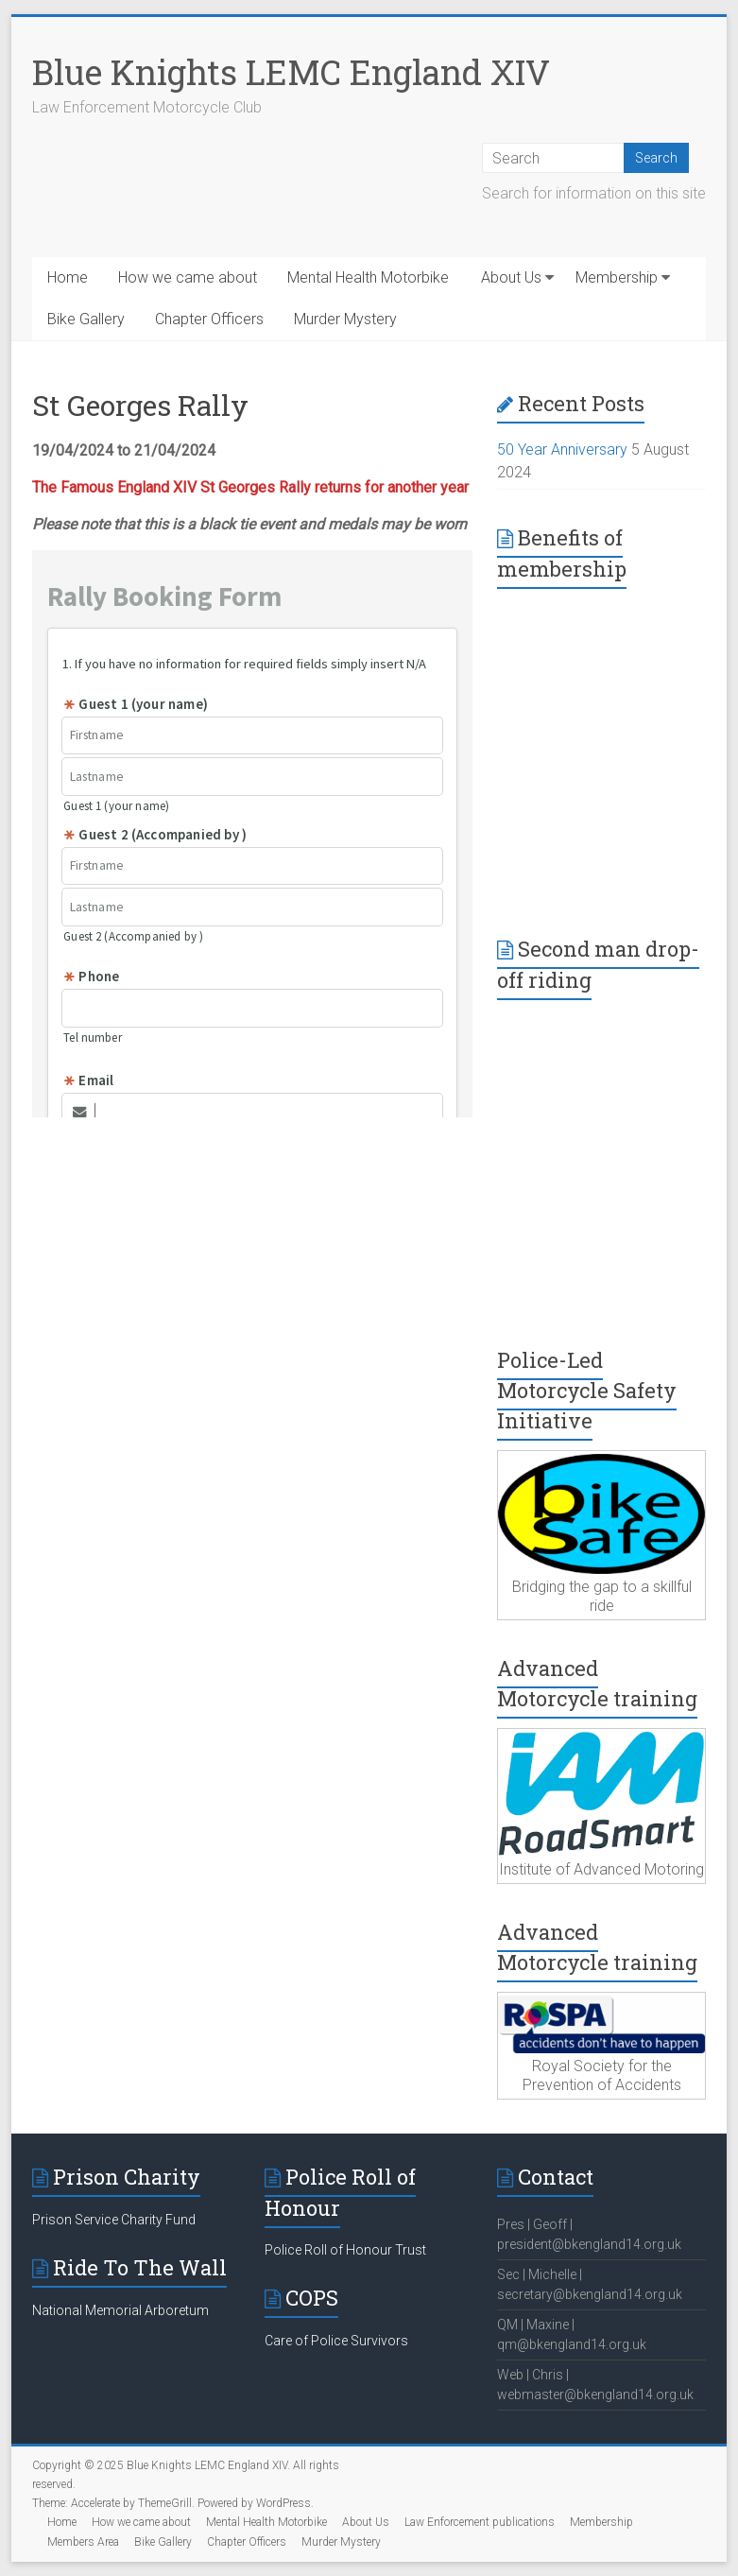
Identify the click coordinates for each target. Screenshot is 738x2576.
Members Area (83, 2542)
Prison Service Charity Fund (114, 2219)
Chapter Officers (209, 319)
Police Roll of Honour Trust (345, 2249)
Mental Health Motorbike (368, 277)
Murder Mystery (345, 319)
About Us (511, 277)
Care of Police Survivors (336, 2340)
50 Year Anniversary (562, 449)
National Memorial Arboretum (120, 2310)
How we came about (187, 277)
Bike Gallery (86, 319)
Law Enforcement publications (479, 2522)
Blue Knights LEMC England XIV (291, 72)
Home (67, 277)
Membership (616, 277)
